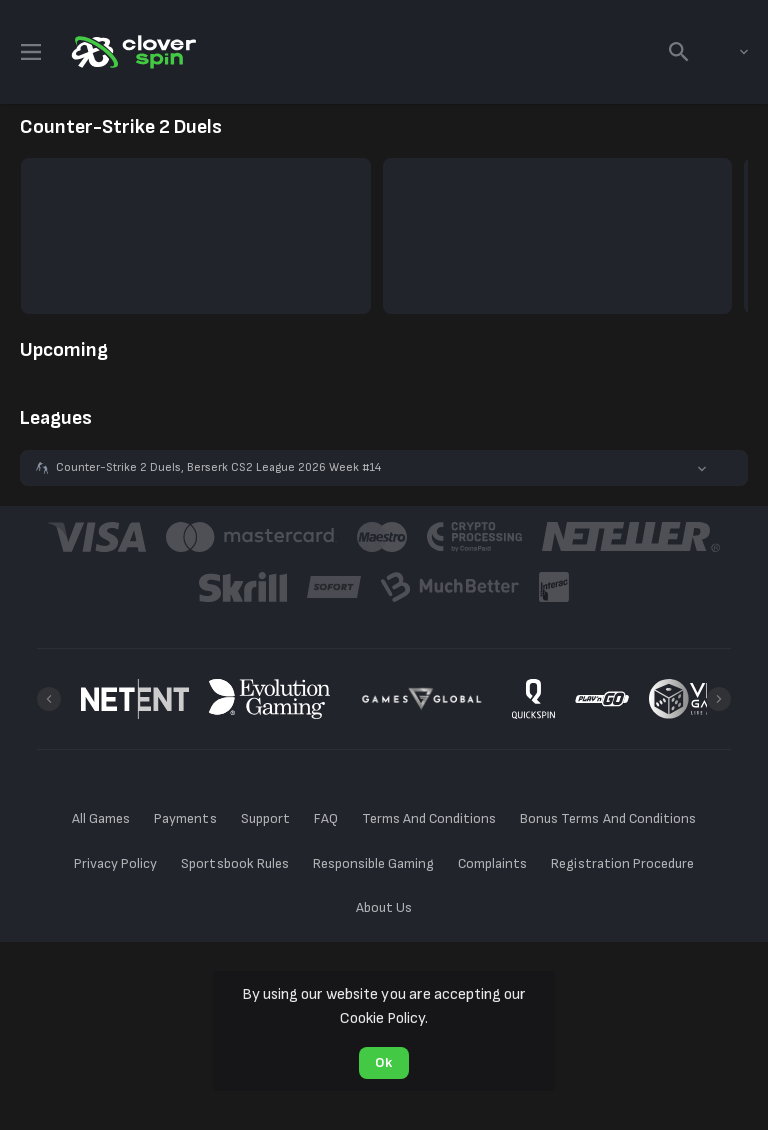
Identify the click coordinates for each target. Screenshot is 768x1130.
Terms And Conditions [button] (429, 818)
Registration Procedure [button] (622, 863)
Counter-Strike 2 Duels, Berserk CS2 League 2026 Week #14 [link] (218, 467)
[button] (384, 468)
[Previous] (49, 699)
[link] (132, 52)
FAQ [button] (326, 818)
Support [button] (265, 818)
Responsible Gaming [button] (373, 863)
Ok (383, 1062)
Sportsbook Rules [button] (234, 863)
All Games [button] (101, 818)
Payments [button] (185, 818)
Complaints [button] (492, 863)
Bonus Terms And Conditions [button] (608, 818)
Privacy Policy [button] (115, 863)
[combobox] (729, 52)
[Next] (719, 699)
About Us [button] (384, 907)
